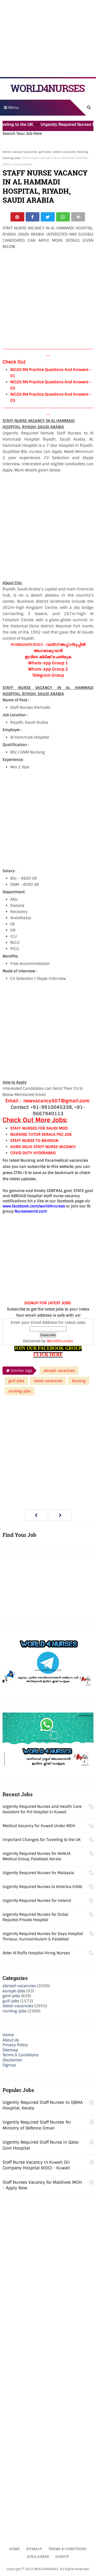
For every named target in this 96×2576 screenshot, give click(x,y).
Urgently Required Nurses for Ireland (37, 1901)
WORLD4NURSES (47, 88)
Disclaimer (12, 2060)
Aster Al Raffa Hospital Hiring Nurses (36, 1953)
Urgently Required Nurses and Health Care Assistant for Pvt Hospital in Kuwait (42, 1810)
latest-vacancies (64, 152)
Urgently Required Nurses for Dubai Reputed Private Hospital (35, 1917)
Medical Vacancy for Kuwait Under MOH (39, 1826)
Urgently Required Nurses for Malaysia (38, 1873)
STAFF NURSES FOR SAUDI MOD (39, 1128)
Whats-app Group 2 (48, 669)
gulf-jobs (45, 152)
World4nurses (60, 1341)
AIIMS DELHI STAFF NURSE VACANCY (43, 1147)
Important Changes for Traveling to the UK (42, 1840)
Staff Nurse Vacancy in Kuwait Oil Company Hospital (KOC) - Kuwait (36, 2165)
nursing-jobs (11, 158)
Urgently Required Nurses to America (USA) (42, 1887)
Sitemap (10, 2050)
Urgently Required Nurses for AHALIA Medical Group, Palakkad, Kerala (36, 1857)
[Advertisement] (48, 39)
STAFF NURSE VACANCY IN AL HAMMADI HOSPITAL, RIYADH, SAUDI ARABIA (45, 186)
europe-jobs (14, 1991)
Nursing (82, 152)
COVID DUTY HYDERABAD (33, 1153)
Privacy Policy (15, 2045)
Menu (11, 107)
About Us (11, 2040)
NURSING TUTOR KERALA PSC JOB (40, 1135)
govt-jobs (11, 1996)
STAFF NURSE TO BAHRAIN (34, 1141)
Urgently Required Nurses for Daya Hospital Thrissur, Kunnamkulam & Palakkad (43, 1937)
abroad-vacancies (24, 152)
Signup (9, 2065)
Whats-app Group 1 (48, 663)
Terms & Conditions (20, 2055)
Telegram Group (48, 675)
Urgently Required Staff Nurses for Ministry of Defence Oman (37, 2125)
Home (7, 152)
